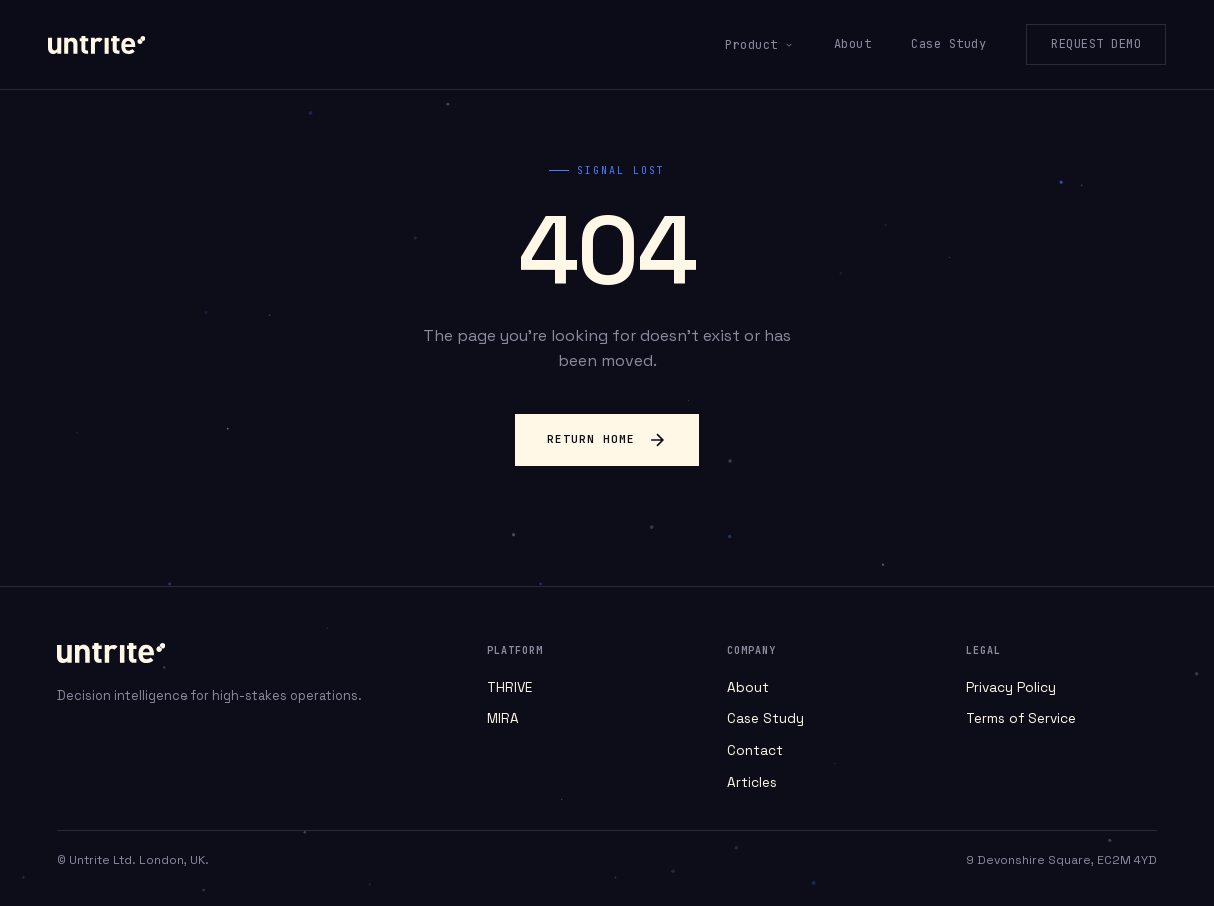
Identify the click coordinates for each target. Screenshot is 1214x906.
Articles (752, 782)
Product (759, 45)
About (853, 44)
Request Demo (1096, 44)
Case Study (948, 44)
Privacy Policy (1011, 687)
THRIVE (509, 687)
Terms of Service (1021, 718)
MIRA (503, 718)
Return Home (607, 440)
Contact (755, 750)
